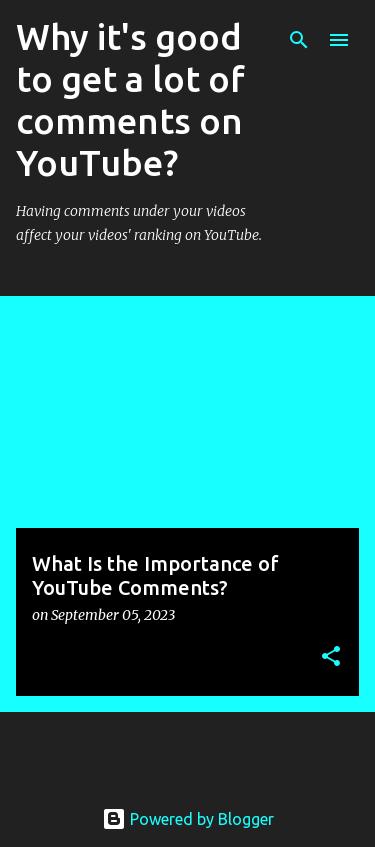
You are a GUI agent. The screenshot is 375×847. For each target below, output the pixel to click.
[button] (331, 657)
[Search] (299, 40)
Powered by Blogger (188, 819)
